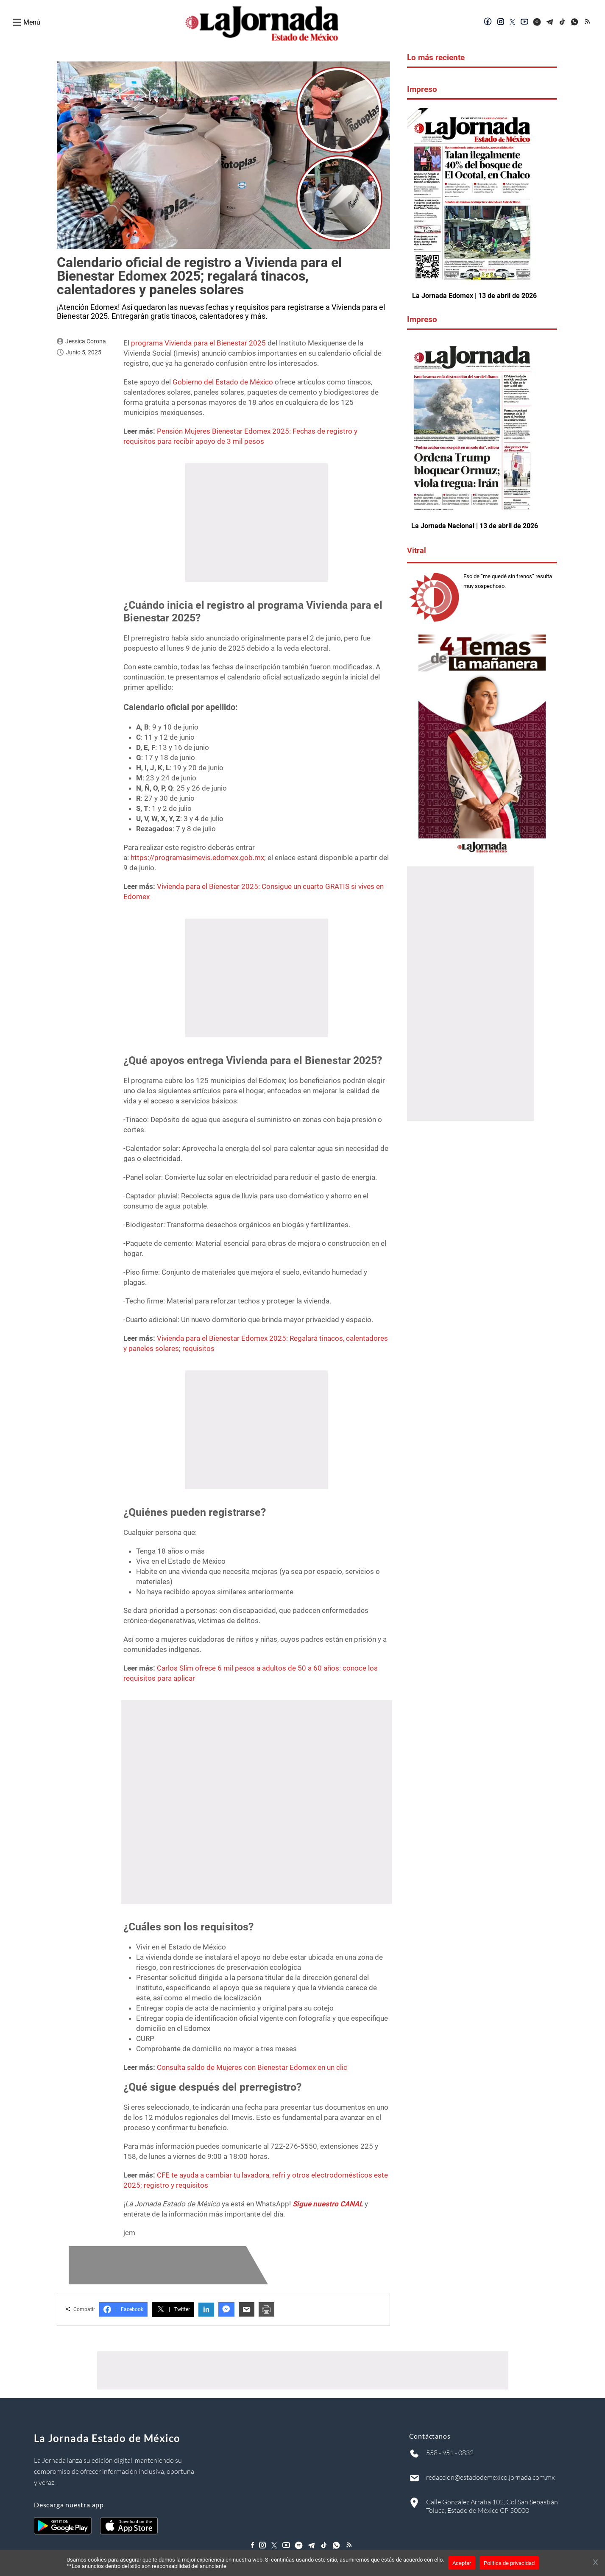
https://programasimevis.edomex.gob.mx (196, 857)
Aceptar (461, 2563)
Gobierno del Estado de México (223, 382)
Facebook (123, 2309)
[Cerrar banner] (595, 2563)
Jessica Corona (85, 341)
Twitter (173, 2309)
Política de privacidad (509, 2563)
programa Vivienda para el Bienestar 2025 (198, 343)
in (206, 2309)
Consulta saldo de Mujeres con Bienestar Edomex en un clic (252, 2067)
